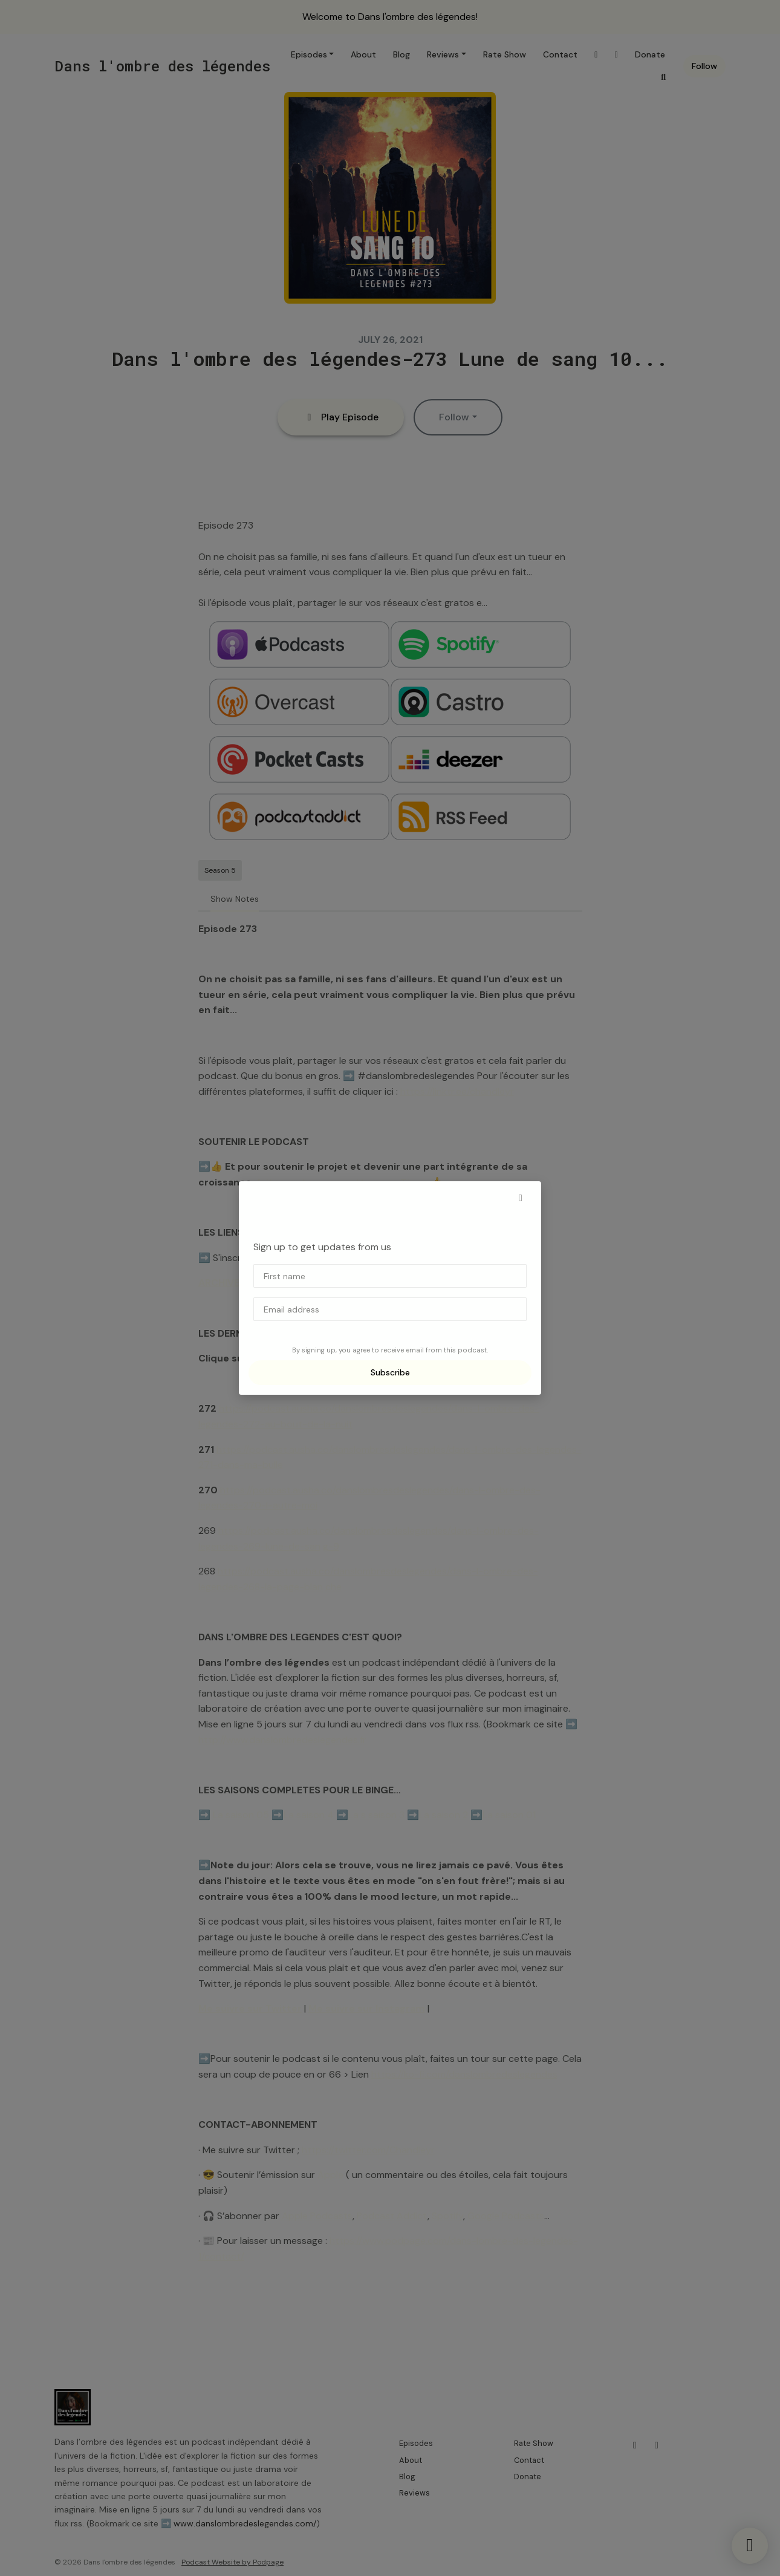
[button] (521, 1198)
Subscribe (390, 1372)
